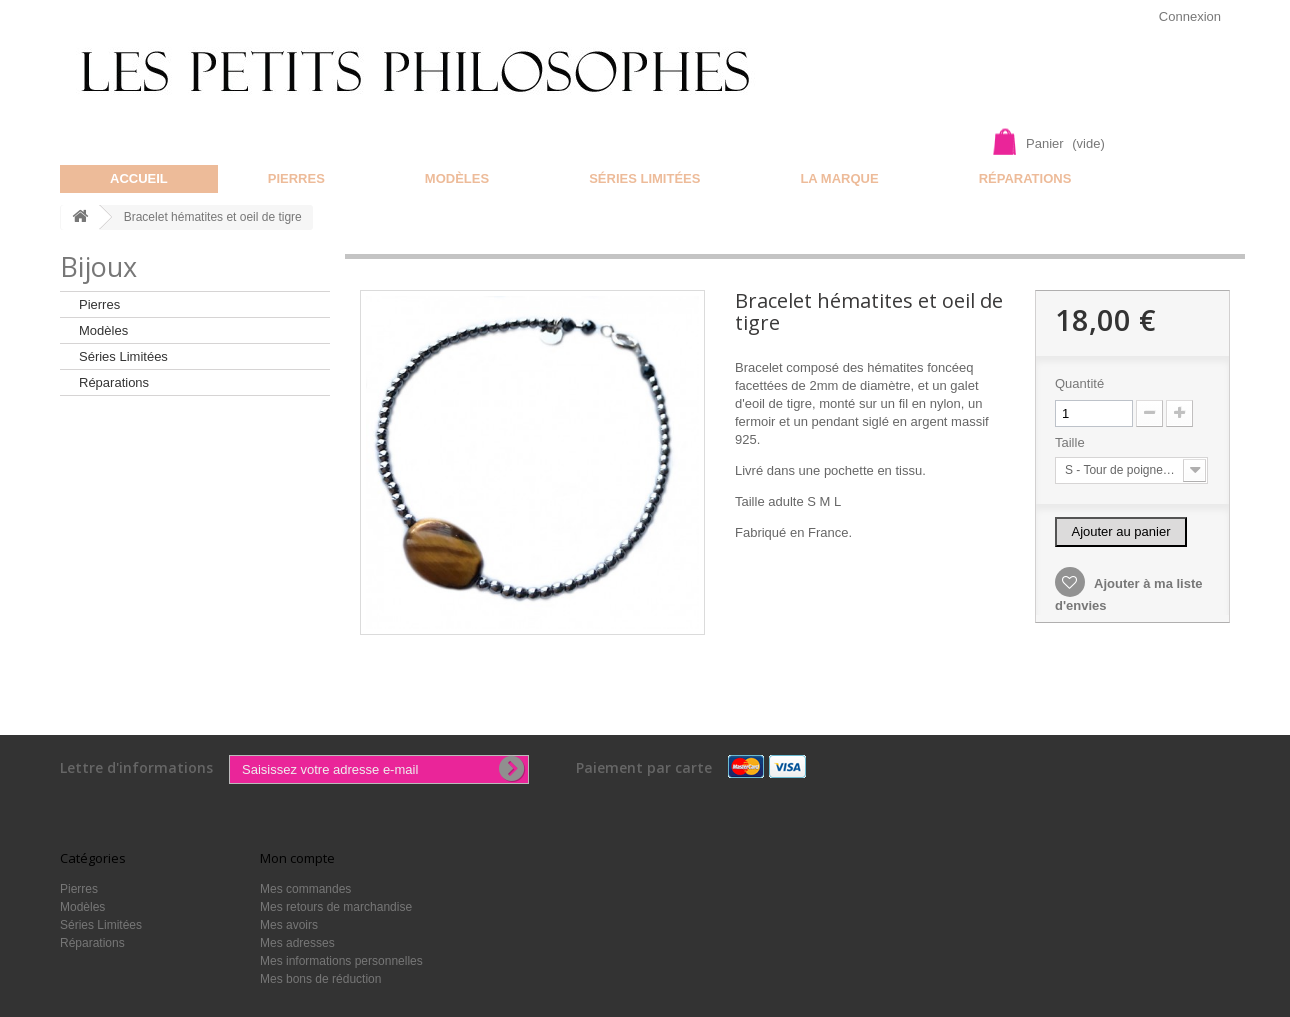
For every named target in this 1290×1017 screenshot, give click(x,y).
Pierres (296, 178)
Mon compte (297, 858)
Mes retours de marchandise (336, 907)
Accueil (139, 178)
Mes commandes (305, 889)
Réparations (1025, 178)
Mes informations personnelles (341, 961)
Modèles (457, 178)
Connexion (1190, 16)
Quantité (1079, 383)
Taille (1071, 442)
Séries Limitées (644, 178)
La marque (839, 178)
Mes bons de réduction (320, 979)
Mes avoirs (289, 925)
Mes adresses (297, 943)
